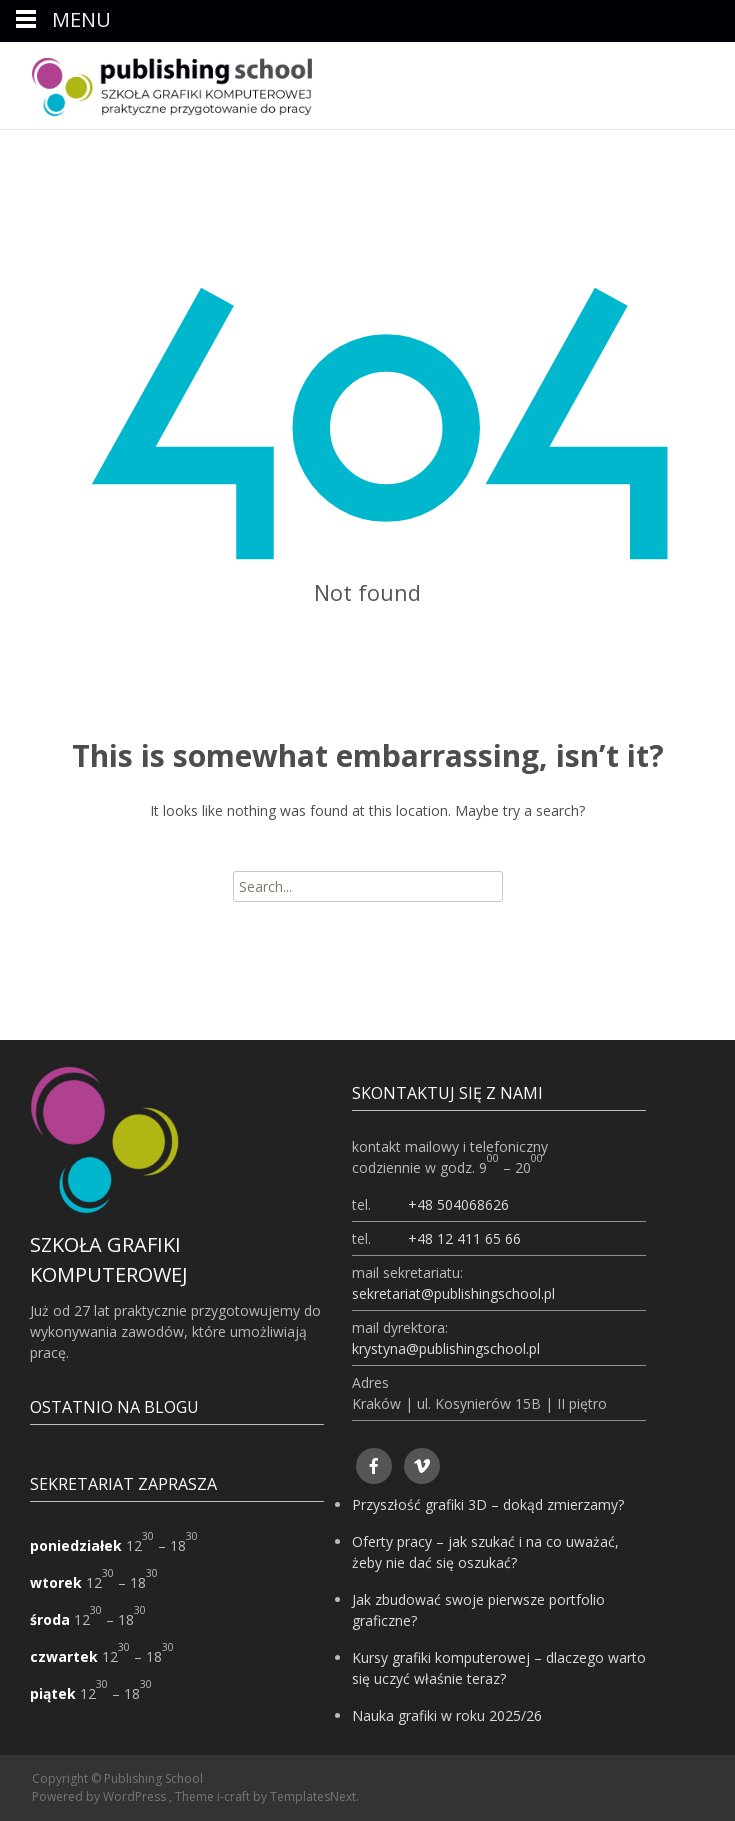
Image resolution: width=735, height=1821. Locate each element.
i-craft (235, 1796)
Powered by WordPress (100, 1796)
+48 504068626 (458, 1204)
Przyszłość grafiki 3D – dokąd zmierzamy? (488, 1504)
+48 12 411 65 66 (464, 1238)
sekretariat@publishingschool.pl (453, 1293)
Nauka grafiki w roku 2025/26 (447, 1715)
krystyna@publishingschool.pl (446, 1348)
